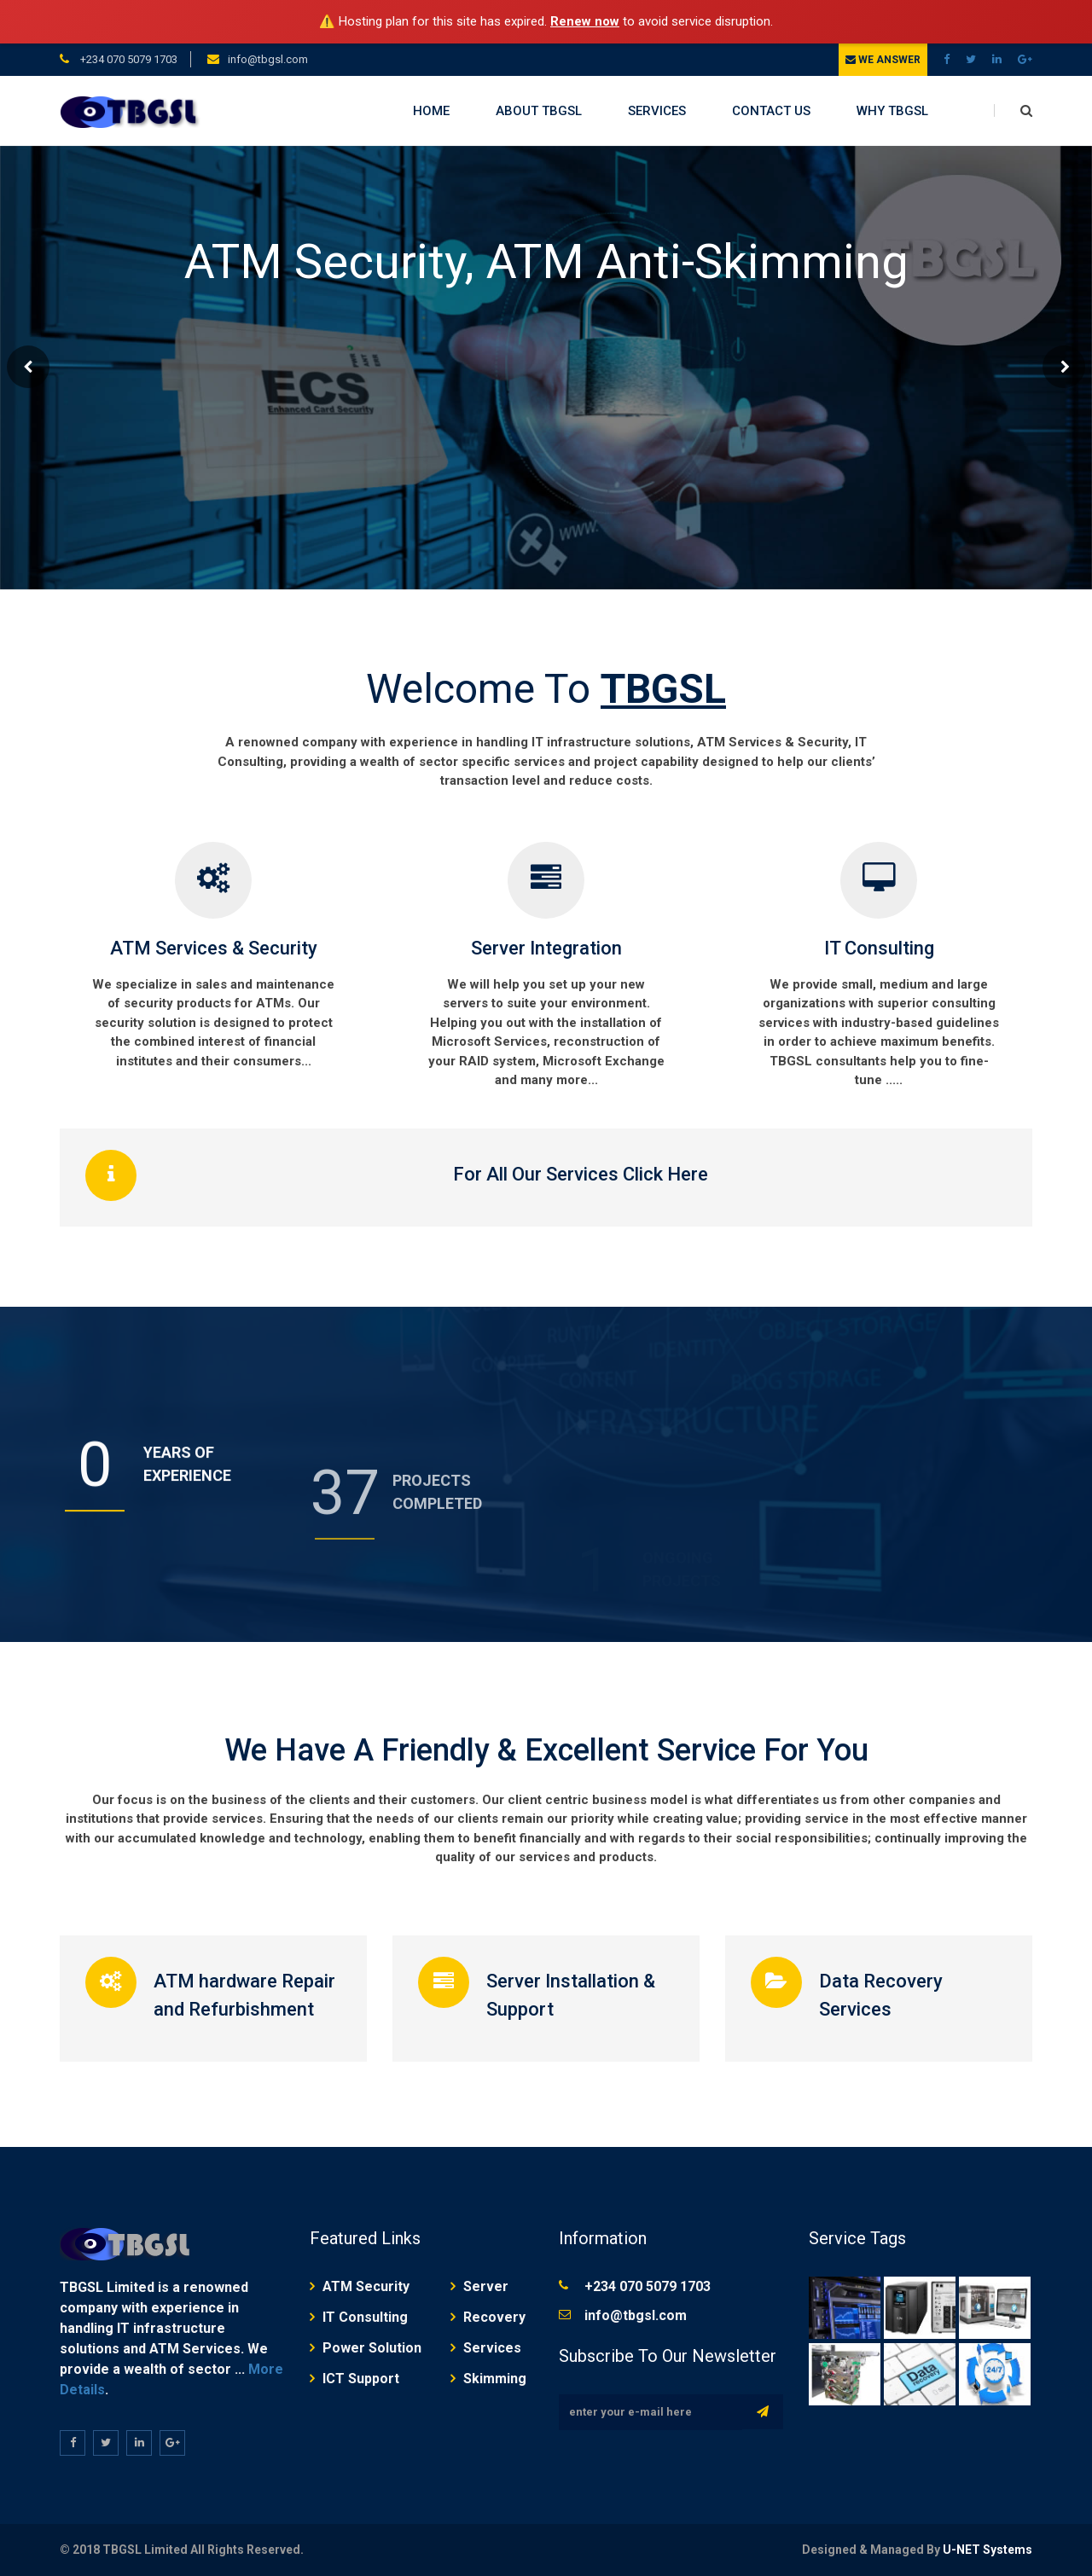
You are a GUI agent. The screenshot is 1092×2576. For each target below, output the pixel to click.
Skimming (494, 2378)
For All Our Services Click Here (580, 1174)
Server (485, 2286)
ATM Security (366, 2286)
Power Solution (371, 2348)
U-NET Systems (987, 2549)
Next (1064, 366)
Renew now (584, 21)
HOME (431, 111)
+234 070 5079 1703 (127, 59)
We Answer (883, 60)
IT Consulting (879, 948)
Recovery (494, 2317)
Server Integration (546, 948)
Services (492, 2348)
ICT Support (360, 2378)
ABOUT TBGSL (539, 111)
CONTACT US (771, 111)
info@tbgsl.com (268, 59)
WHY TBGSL (892, 111)
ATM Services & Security (213, 948)
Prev (28, 366)
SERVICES (657, 111)
